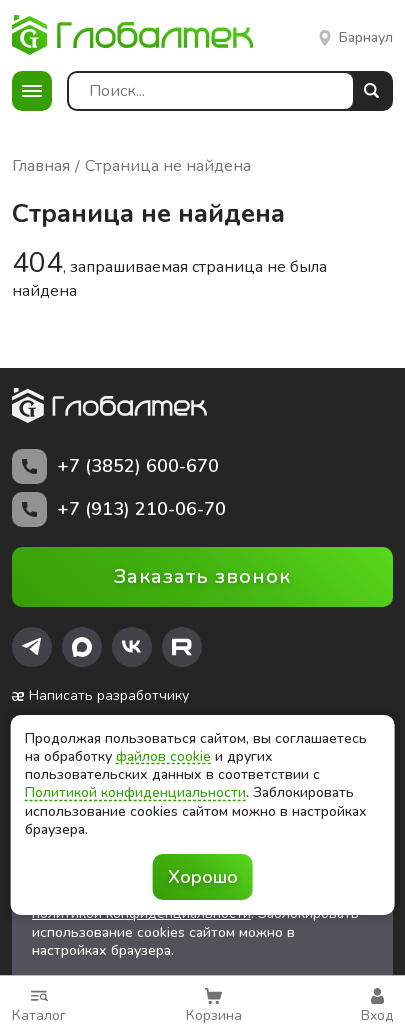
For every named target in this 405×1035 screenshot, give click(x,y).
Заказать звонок (202, 576)
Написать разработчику (100, 696)
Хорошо (203, 877)
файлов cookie (163, 756)
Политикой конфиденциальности (135, 792)
